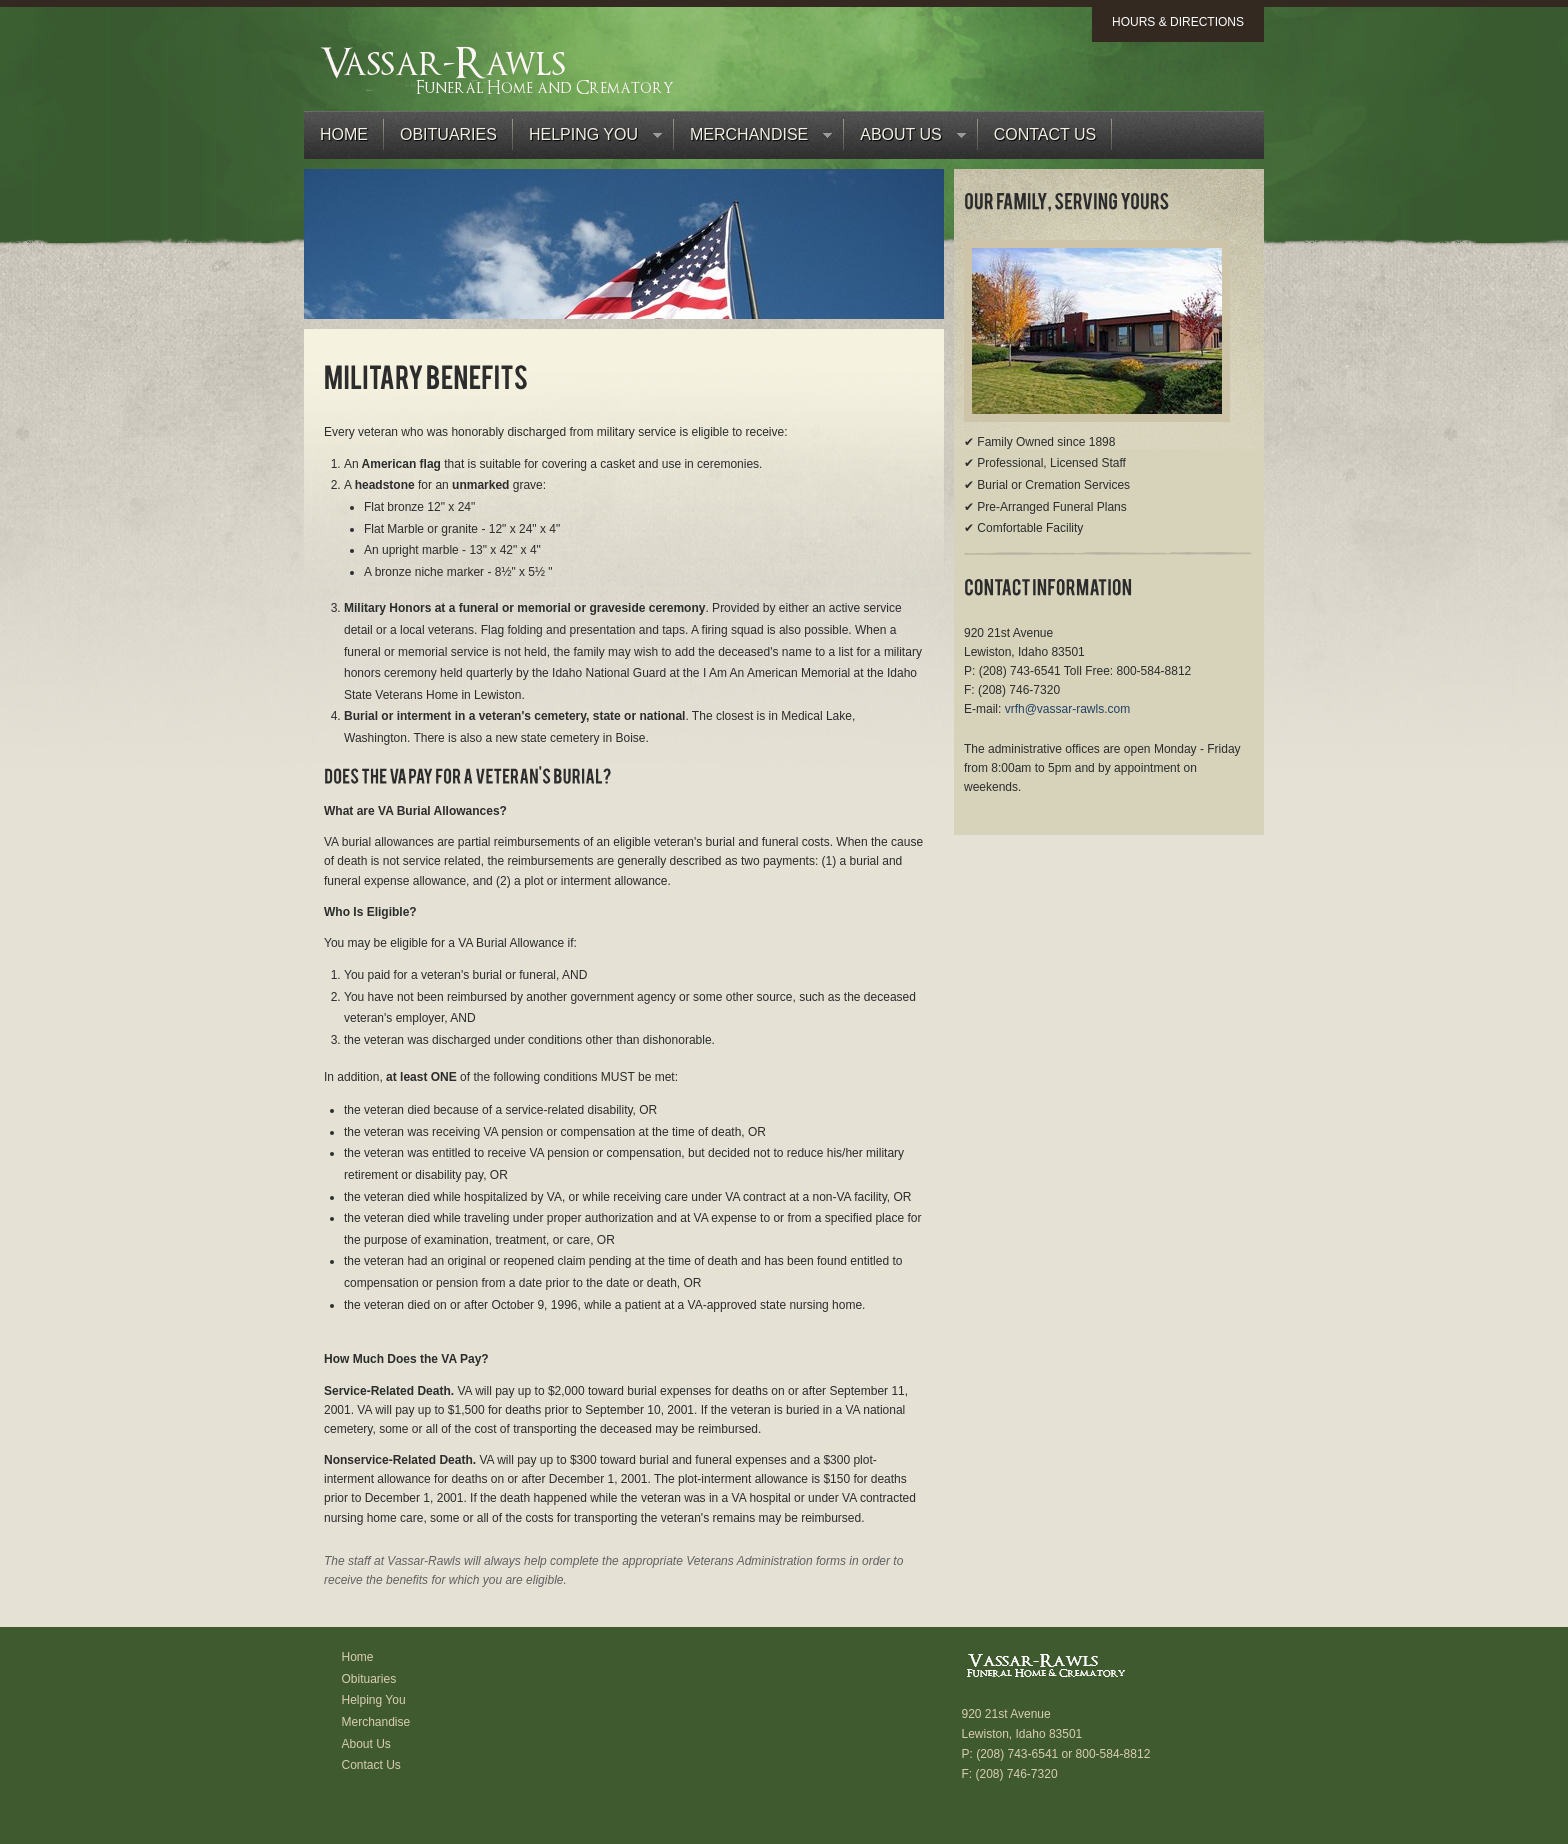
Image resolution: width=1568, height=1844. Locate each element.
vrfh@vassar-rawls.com (1068, 709)
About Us (905, 139)
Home (344, 134)
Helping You (587, 139)
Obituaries (448, 134)
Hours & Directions (1178, 22)
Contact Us (1045, 134)
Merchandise (753, 139)
